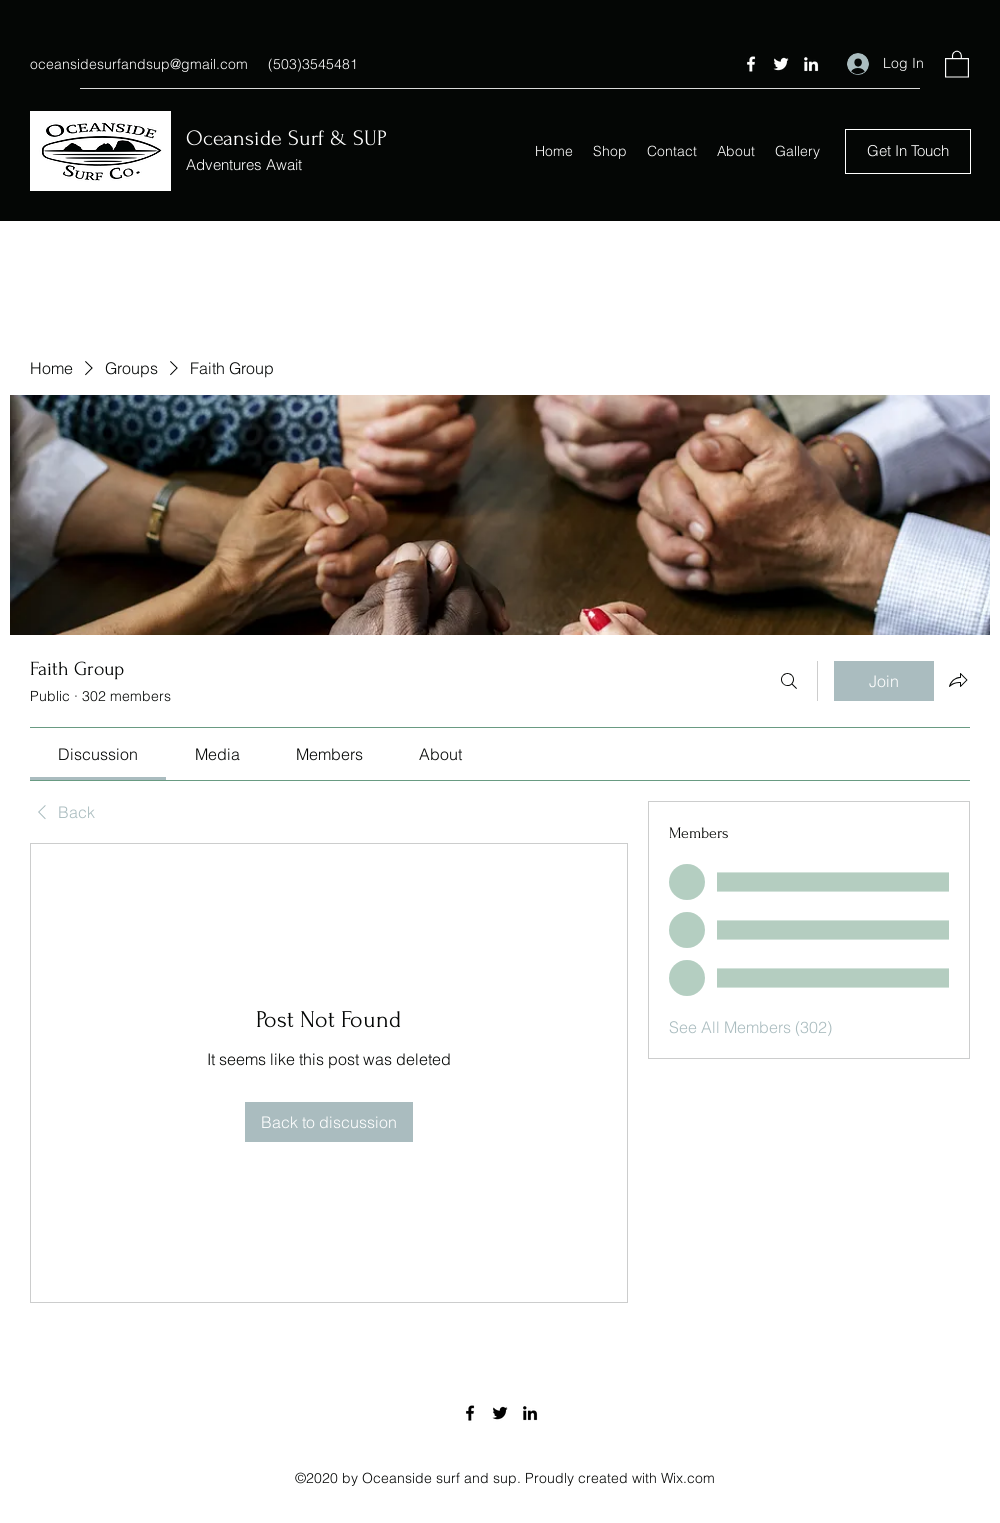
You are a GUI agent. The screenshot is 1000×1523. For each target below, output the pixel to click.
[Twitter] (781, 64)
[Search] (789, 681)
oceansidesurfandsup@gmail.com (139, 64)
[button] (957, 63)
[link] (98, 754)
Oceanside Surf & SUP (286, 138)
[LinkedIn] (811, 64)
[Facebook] (751, 64)
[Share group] (958, 680)
